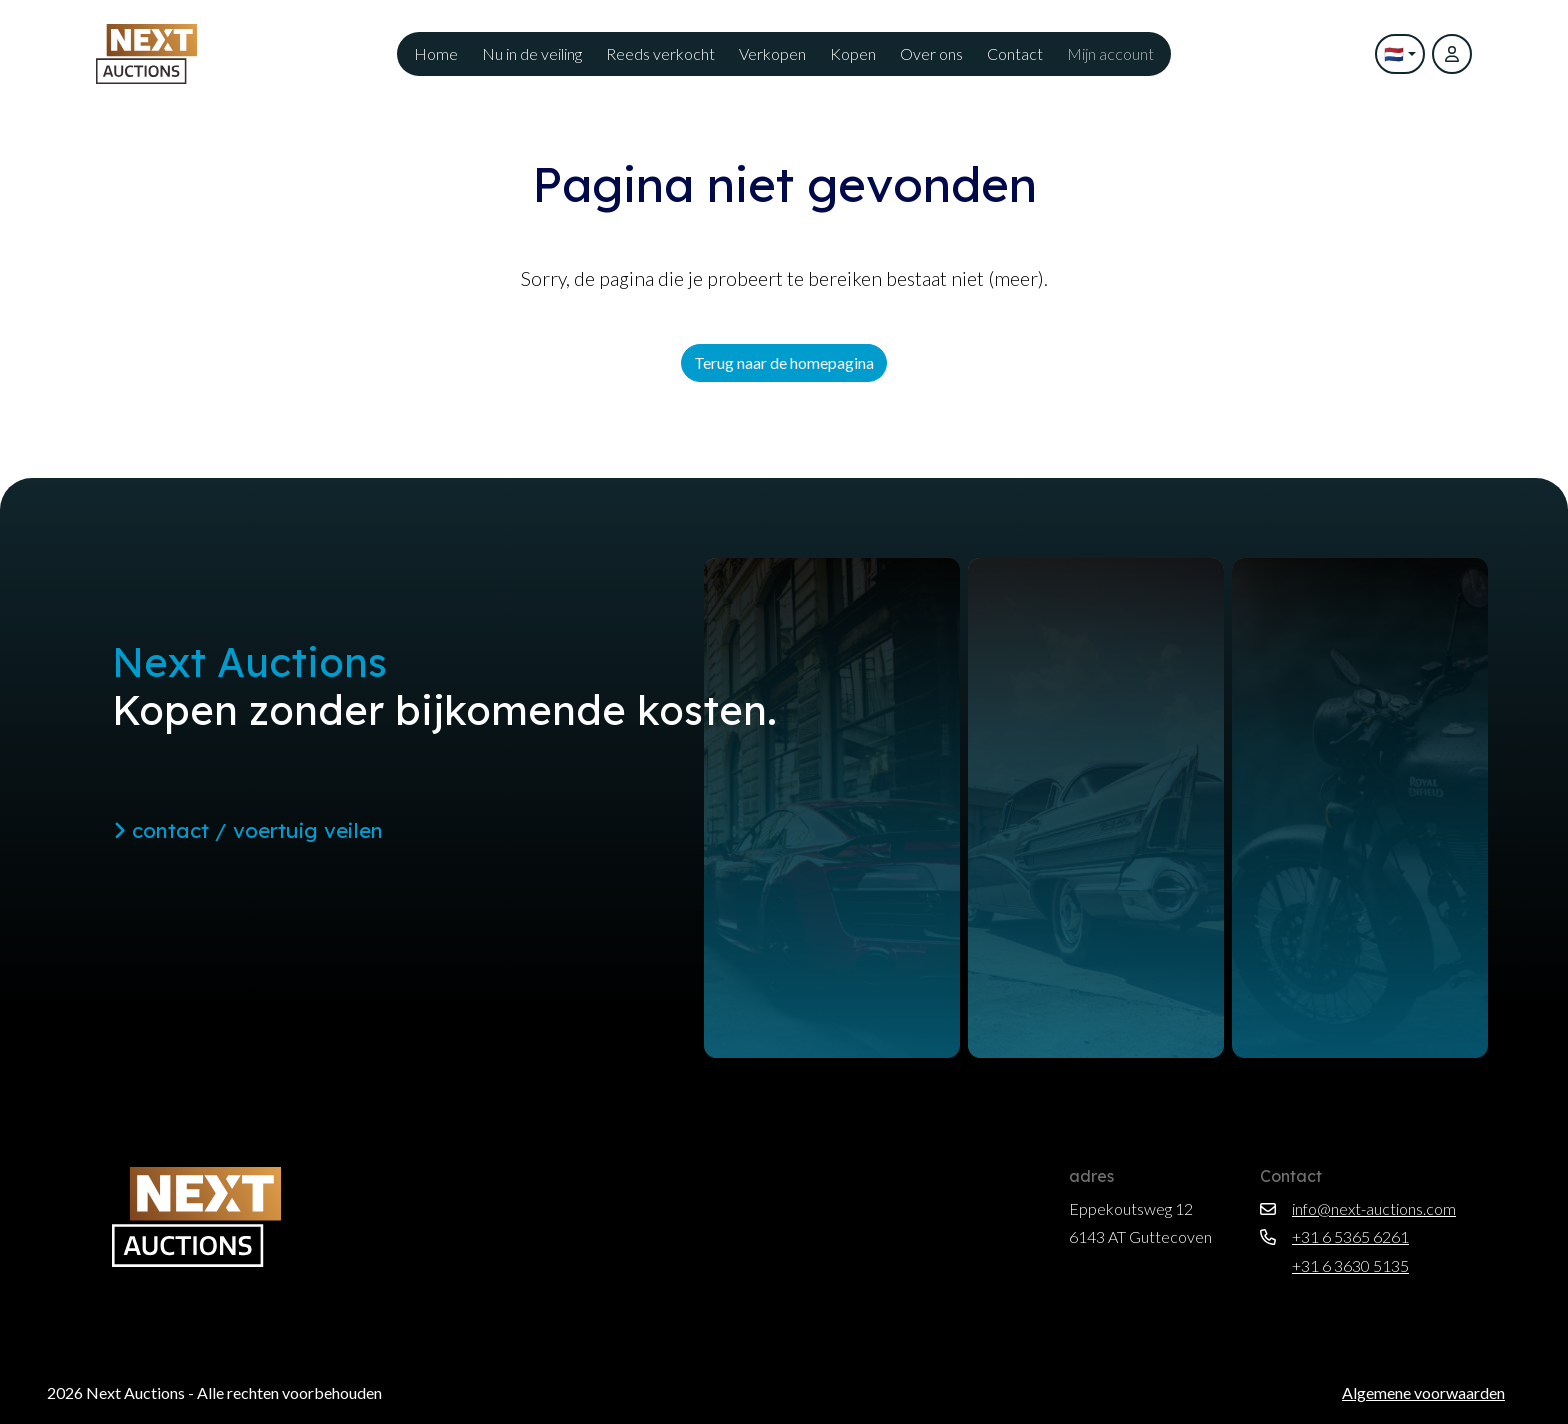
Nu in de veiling (532, 53)
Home (436, 53)
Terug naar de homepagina (784, 362)
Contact (1015, 53)
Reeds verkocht (660, 53)
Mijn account (1110, 53)
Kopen (853, 53)
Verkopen (772, 53)
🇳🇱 (1394, 53)
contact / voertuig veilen (248, 830)
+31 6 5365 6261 (1334, 1236)
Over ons (931, 53)
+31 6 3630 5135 (1334, 1265)
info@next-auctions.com (1358, 1208)
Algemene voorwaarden (1423, 1392)
